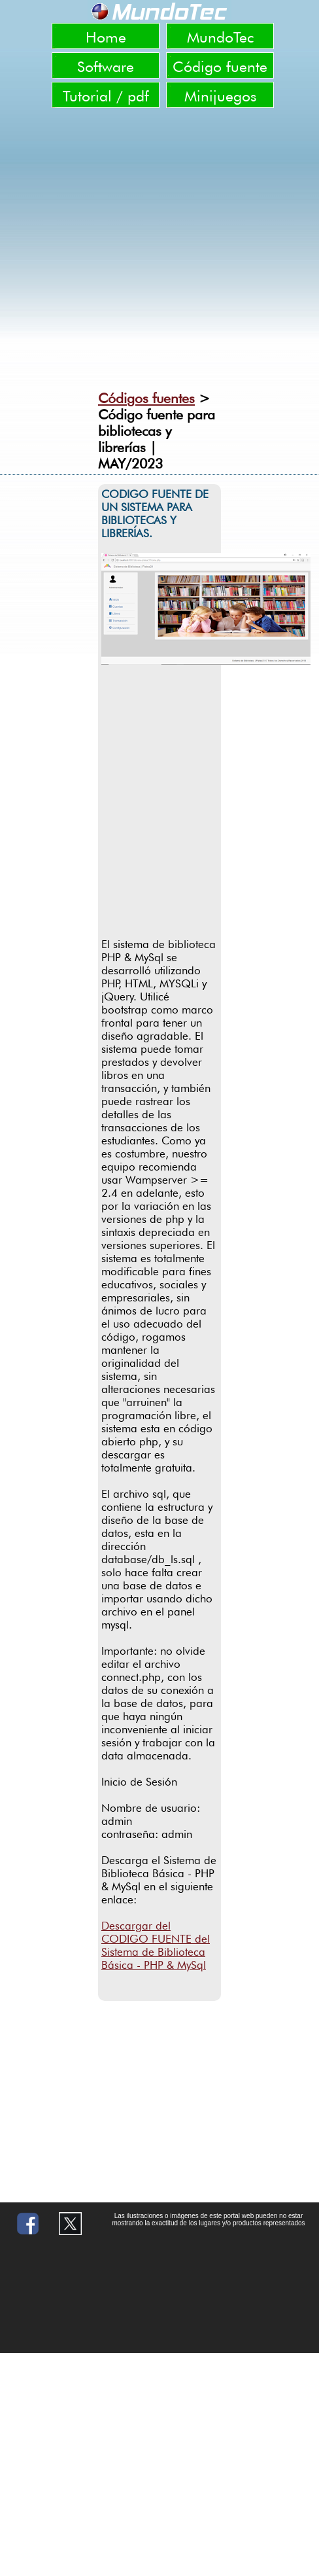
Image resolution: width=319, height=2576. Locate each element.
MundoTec (220, 37)
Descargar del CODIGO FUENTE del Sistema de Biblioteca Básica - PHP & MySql (155, 1945)
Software (105, 66)
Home (106, 37)
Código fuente (220, 66)
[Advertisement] (130, 808)
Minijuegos (220, 96)
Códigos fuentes (146, 398)
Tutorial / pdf (106, 96)
